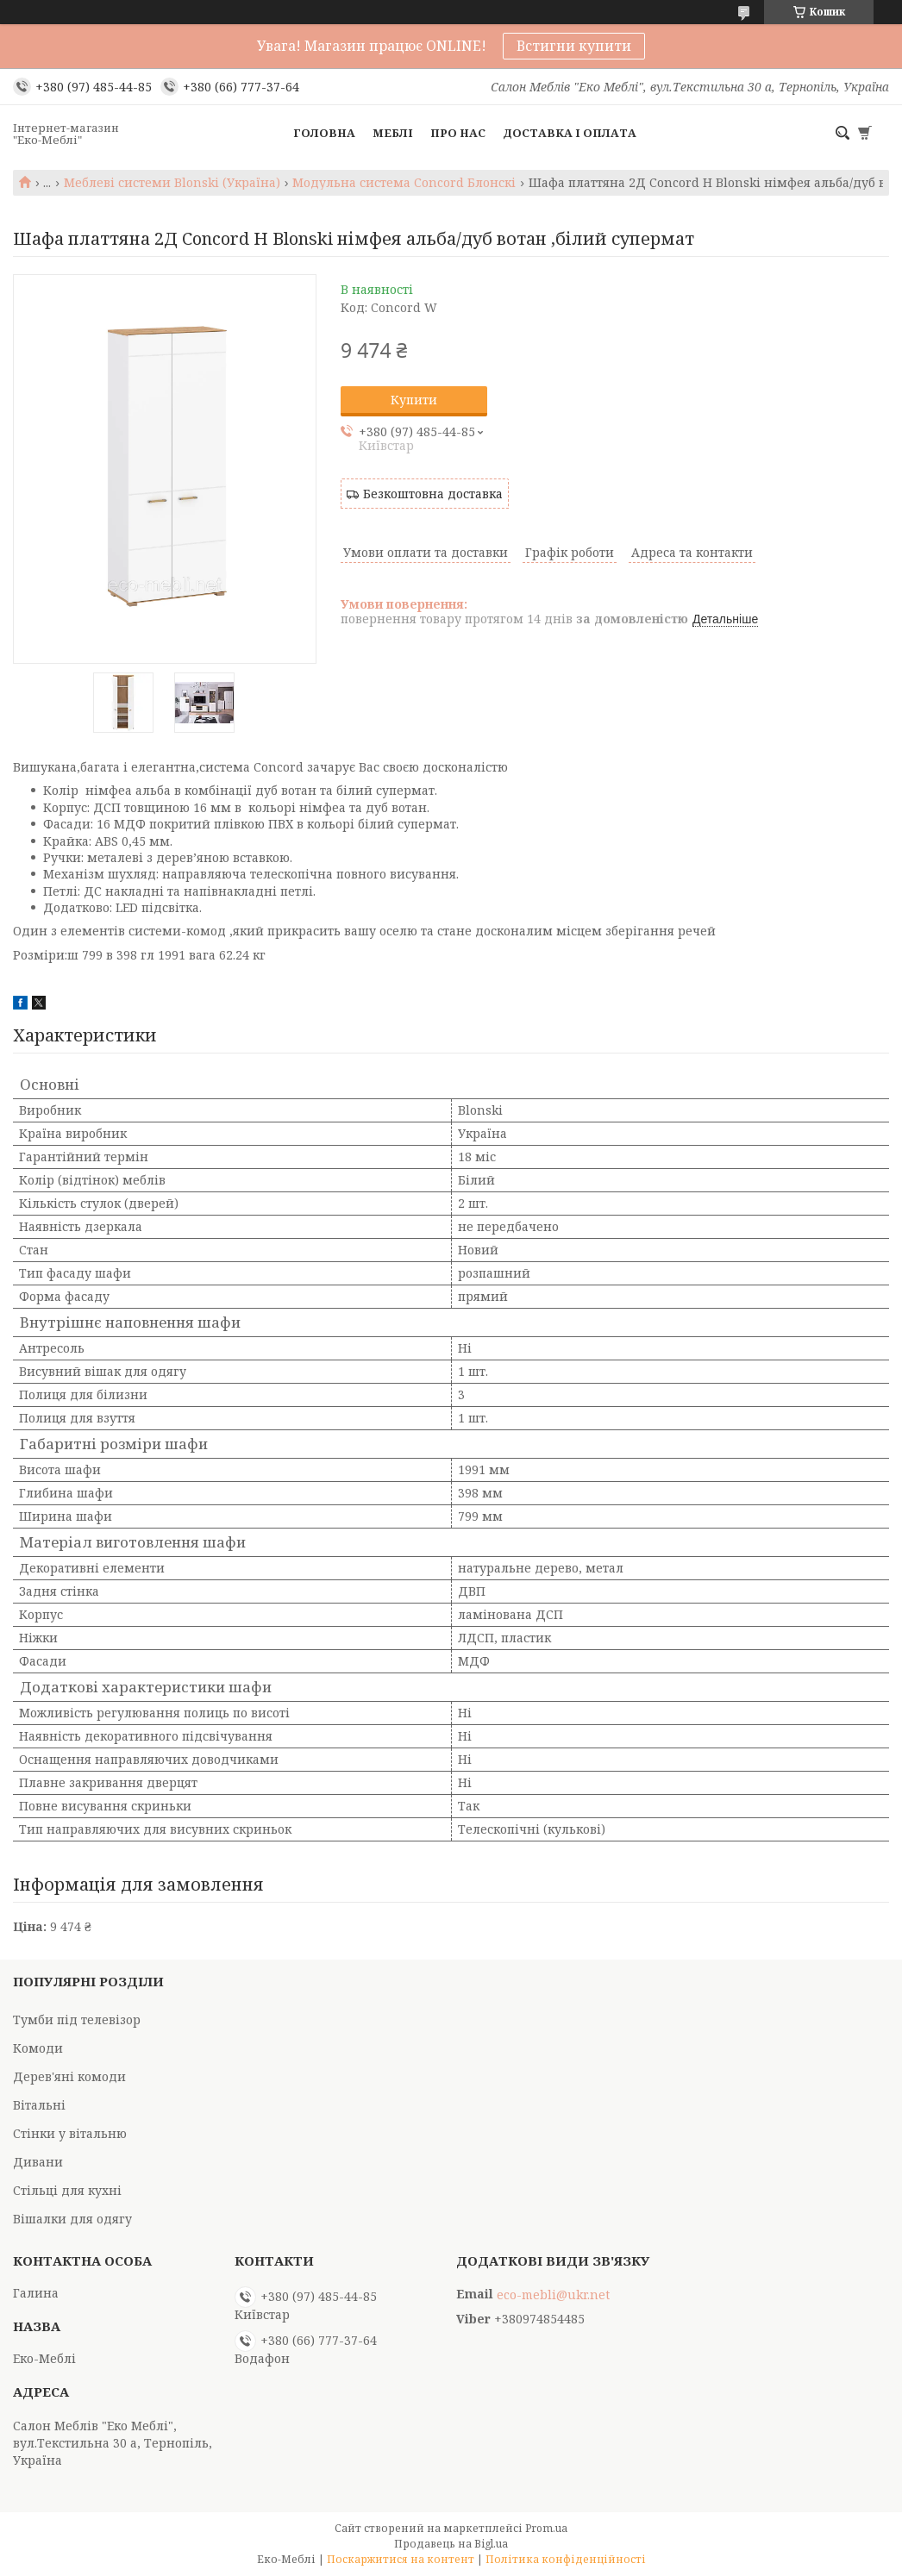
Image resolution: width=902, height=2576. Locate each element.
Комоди (38, 2048)
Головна (324, 133)
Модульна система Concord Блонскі (404, 183)
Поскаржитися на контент (400, 2559)
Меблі (393, 133)
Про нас (457, 133)
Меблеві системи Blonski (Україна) (172, 183)
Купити (414, 399)
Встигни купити (574, 45)
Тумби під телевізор (77, 2019)
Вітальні (39, 2105)
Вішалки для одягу (72, 2218)
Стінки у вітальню (70, 2133)
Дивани (38, 2162)
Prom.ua (546, 2528)
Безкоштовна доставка (433, 493)
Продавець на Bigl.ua (451, 2543)
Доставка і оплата (569, 133)
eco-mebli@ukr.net (553, 2295)
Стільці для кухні (67, 2190)
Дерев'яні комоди (69, 2076)
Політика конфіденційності (565, 2559)
